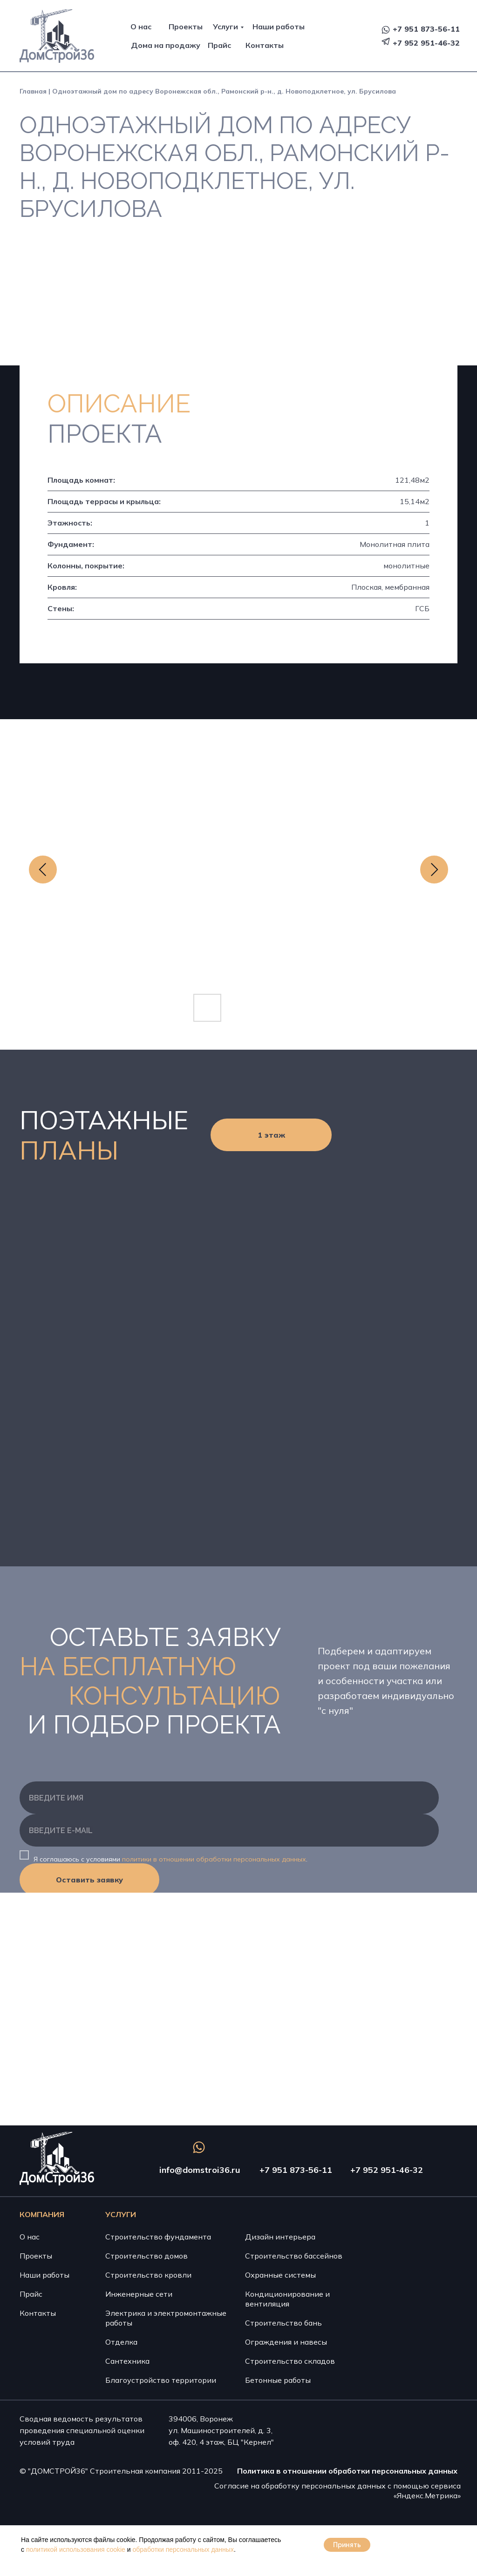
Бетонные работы (278, 2380)
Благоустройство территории (160, 2380)
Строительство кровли (148, 2274)
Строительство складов (290, 2361)
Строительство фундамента (158, 2236)
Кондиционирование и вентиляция (287, 2298)
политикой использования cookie (75, 2549)
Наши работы (278, 26)
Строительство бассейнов (293, 2255)
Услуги (225, 26)
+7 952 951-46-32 (426, 42)
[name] (229, 1797)
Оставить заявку (89, 1879)
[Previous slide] (43, 869)
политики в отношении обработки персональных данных (214, 1859)
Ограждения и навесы (286, 2342)
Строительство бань (283, 2322)
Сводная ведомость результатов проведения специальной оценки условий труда (82, 2430)
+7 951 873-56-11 (426, 29)
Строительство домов (146, 2255)
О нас (140, 26)
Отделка (121, 2342)
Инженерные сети (138, 2294)
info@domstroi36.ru (199, 2170)
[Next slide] (434, 869)
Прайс (219, 45)
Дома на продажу (165, 45)
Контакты (264, 45)
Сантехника (127, 2361)
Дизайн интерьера (280, 2236)
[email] (229, 1830)
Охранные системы (280, 2274)
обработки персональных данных (183, 2549)
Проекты (186, 26)
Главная (33, 91)
